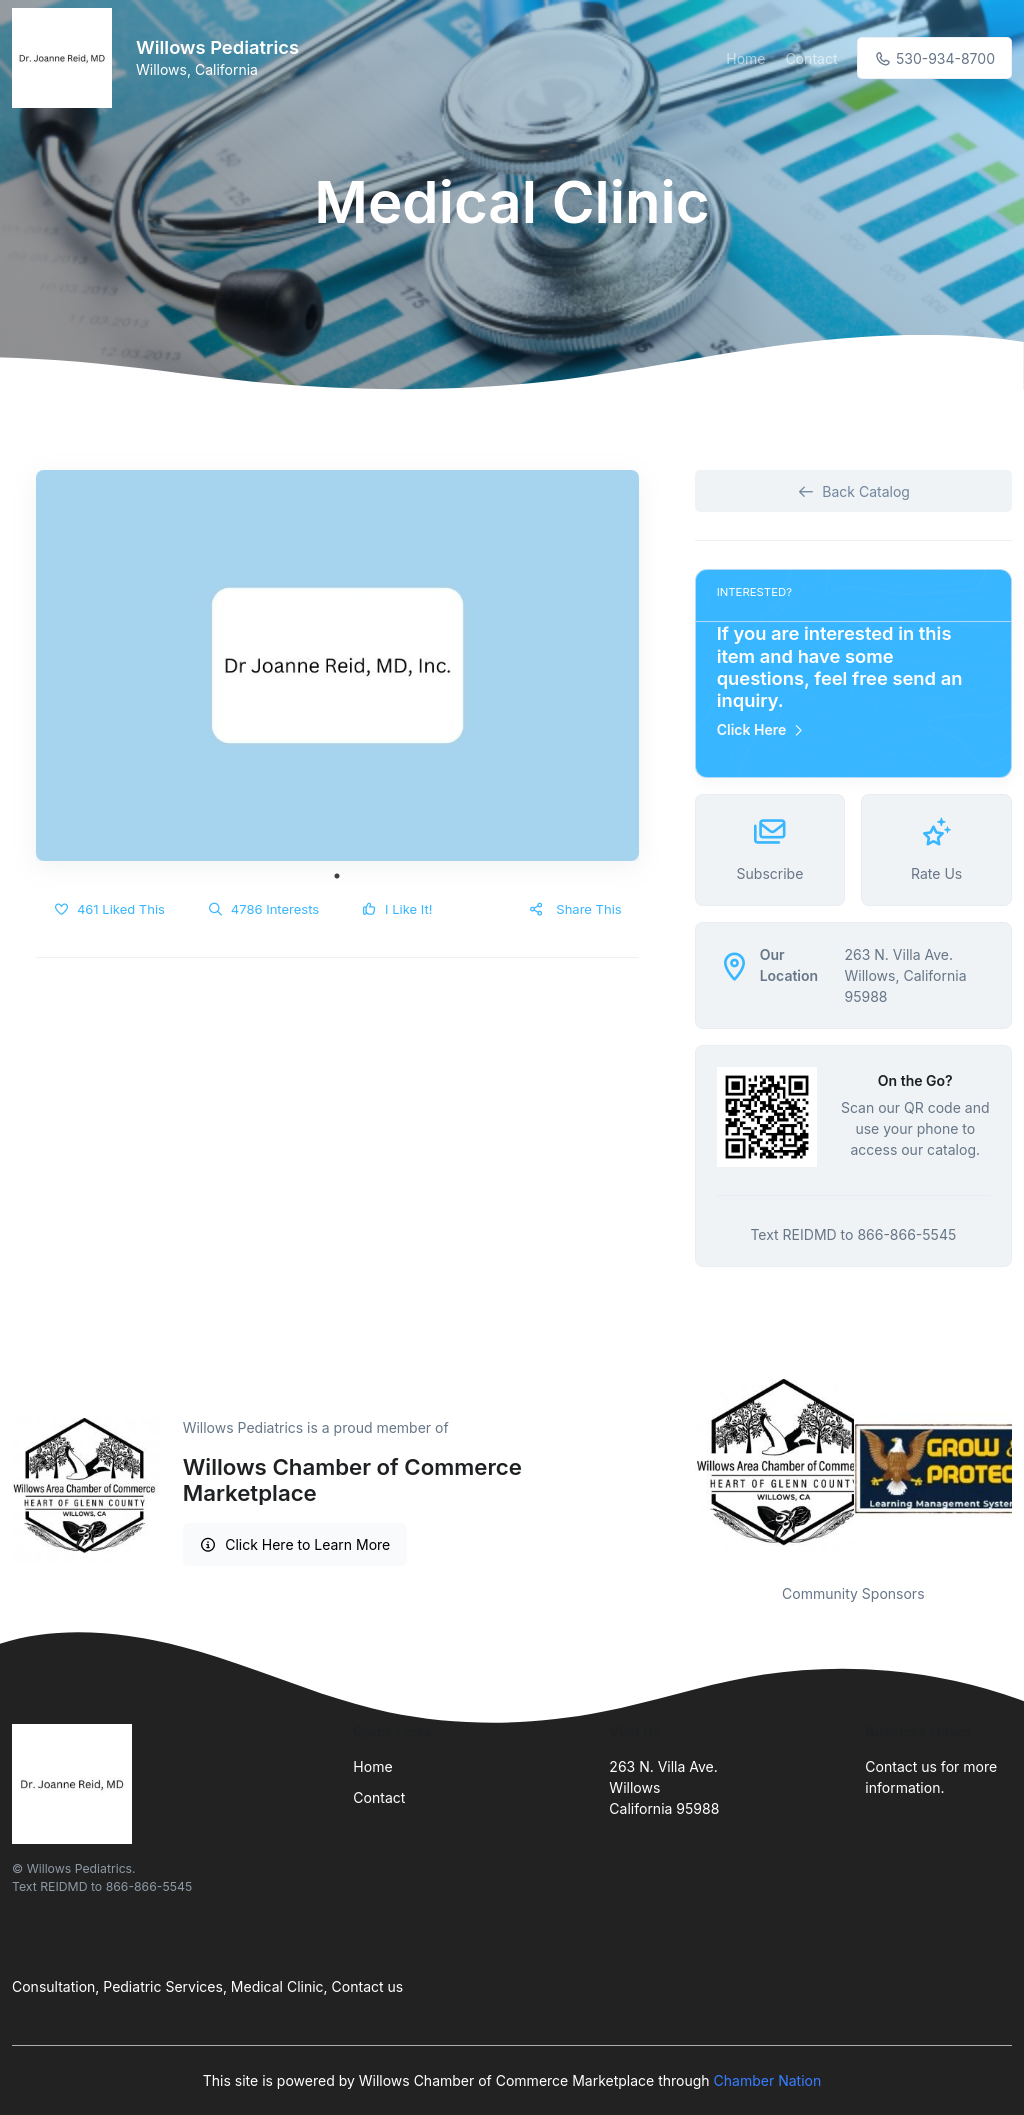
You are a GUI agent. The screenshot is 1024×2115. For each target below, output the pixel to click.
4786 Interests (263, 909)
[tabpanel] (337, 666)
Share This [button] (574, 909)
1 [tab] (337, 876)
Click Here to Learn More (295, 1544)
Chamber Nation (768, 2080)
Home (745, 58)
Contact (812, 58)
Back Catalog (853, 491)
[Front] (66, 58)
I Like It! (396, 909)
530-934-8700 (934, 58)
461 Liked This (109, 909)
